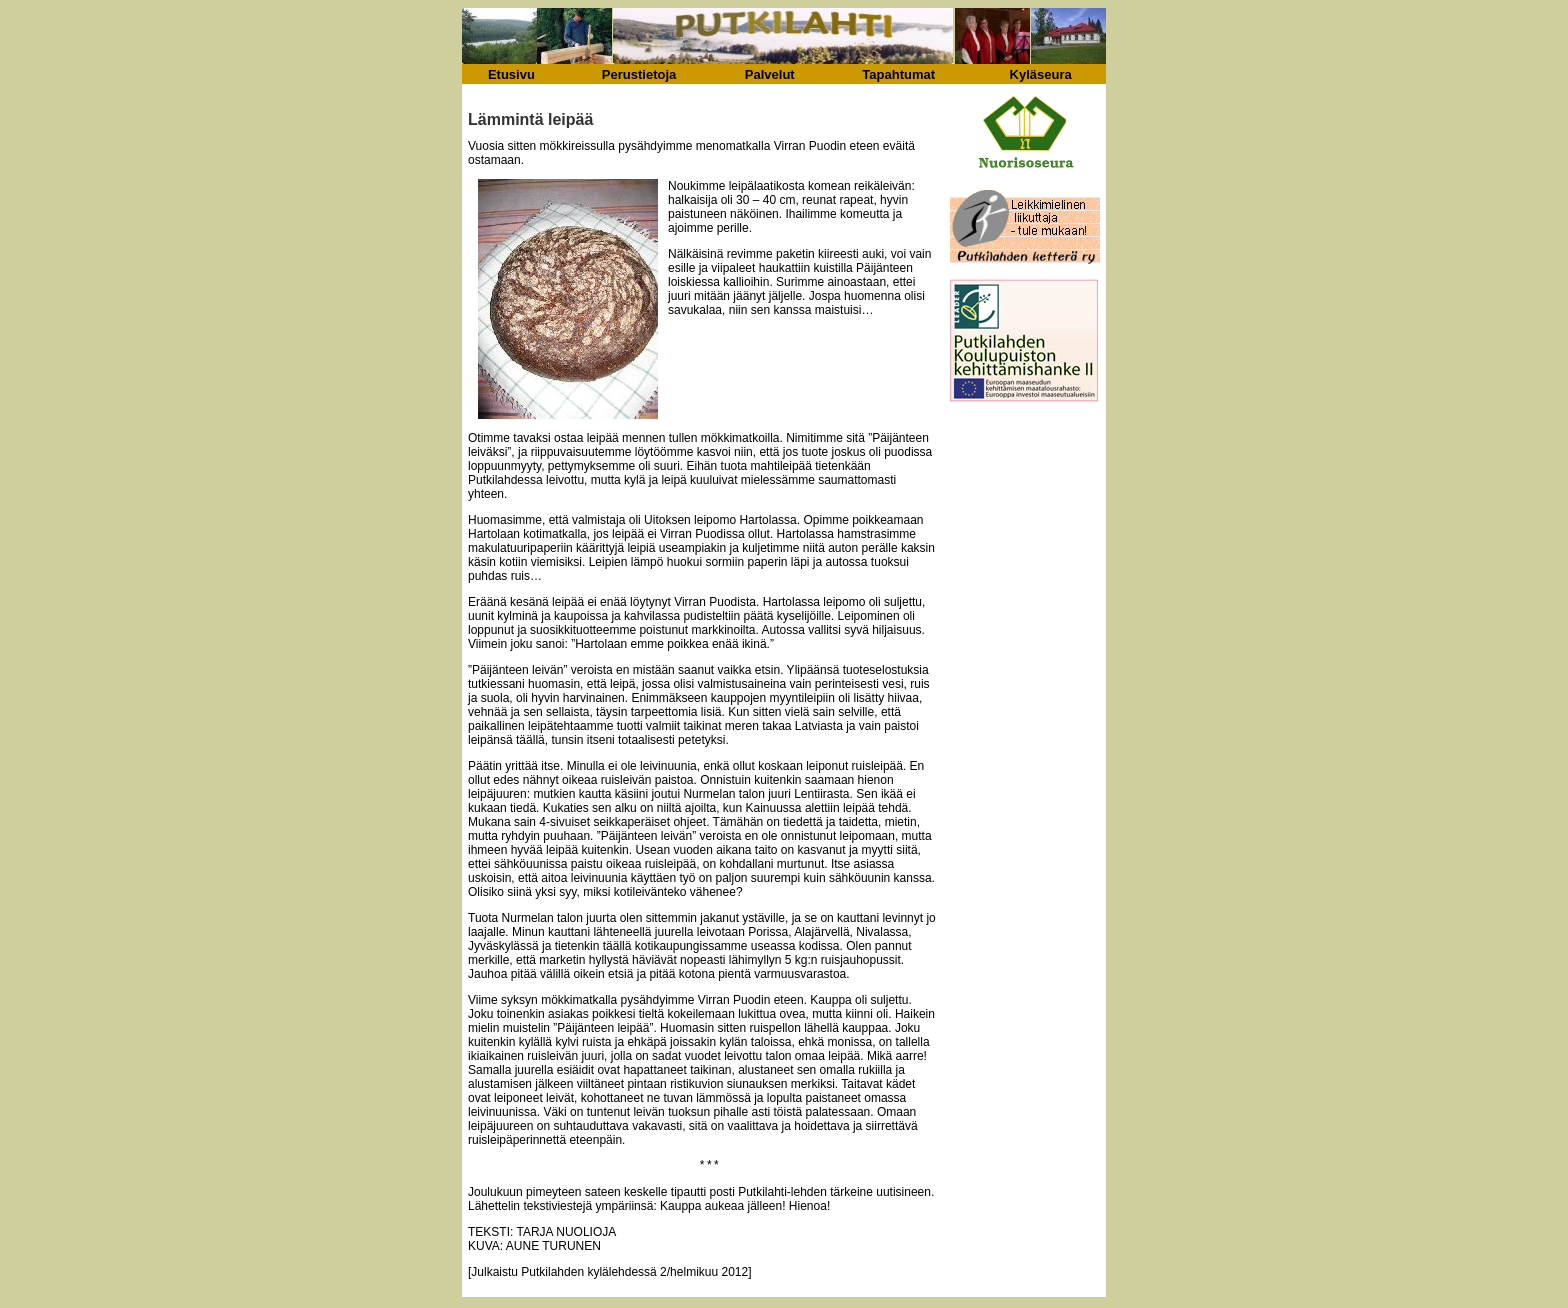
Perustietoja (639, 74)
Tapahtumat (898, 74)
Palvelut (770, 74)
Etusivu (511, 74)
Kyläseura (1041, 74)
